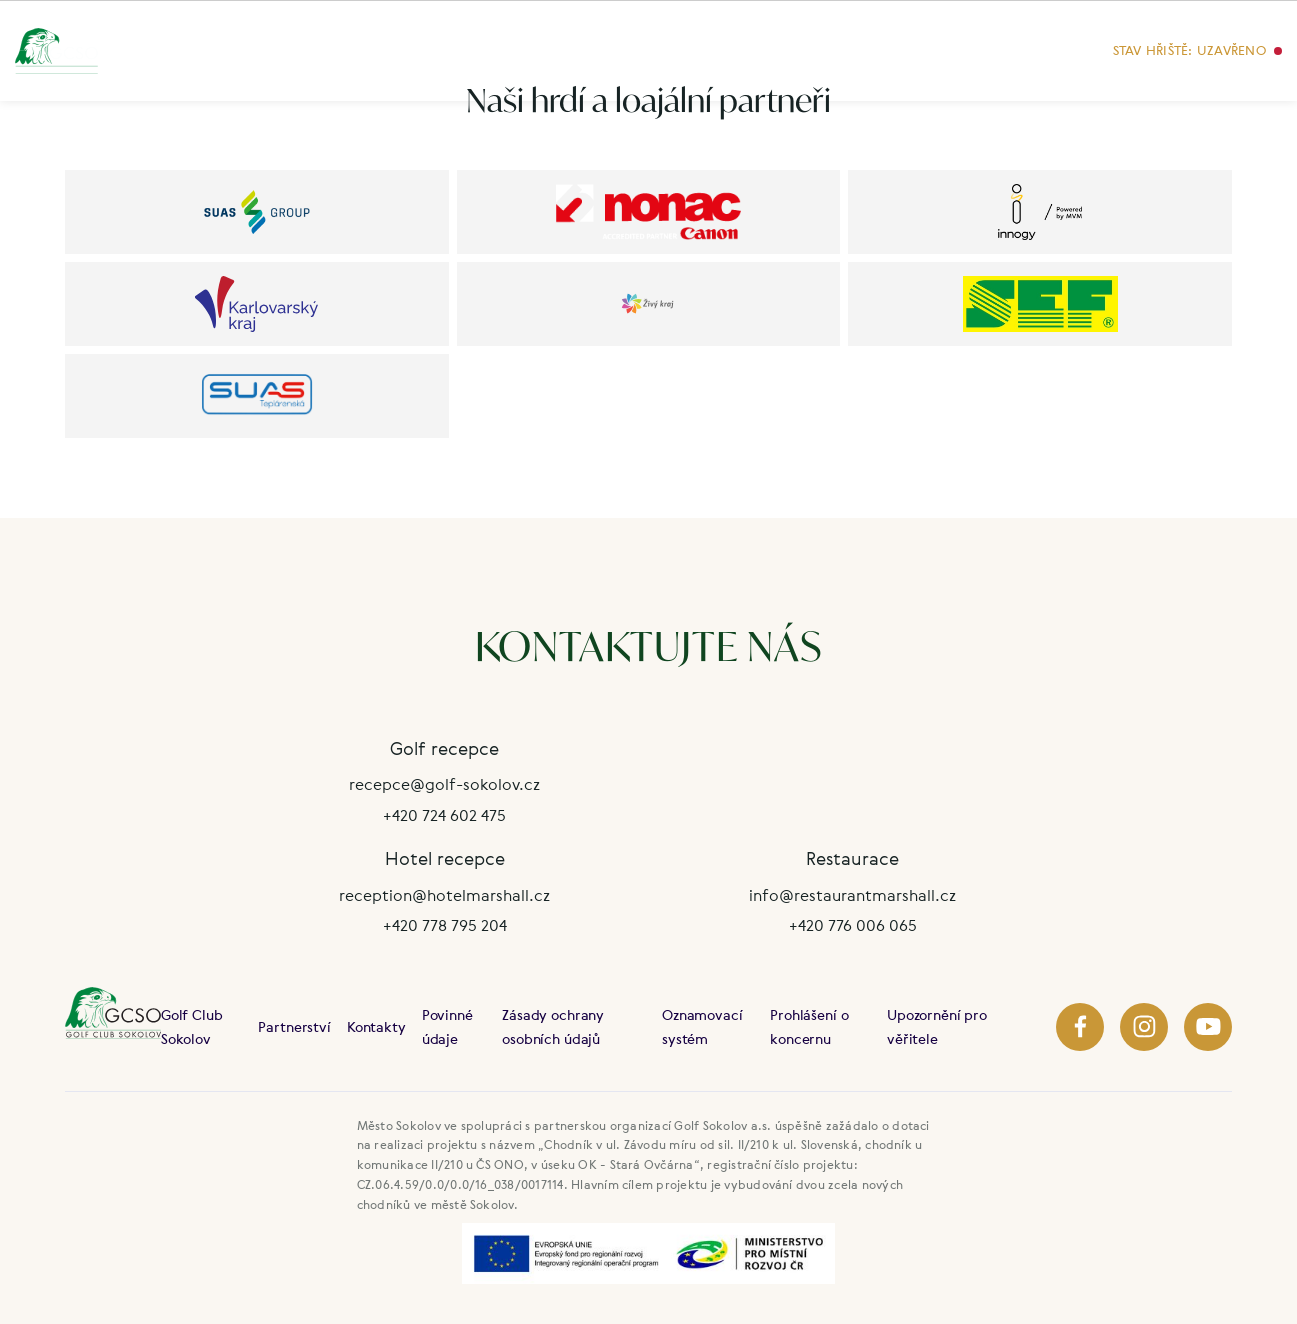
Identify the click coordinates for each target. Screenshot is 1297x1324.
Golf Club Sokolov (192, 1026)
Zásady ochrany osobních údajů (553, 1026)
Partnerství (294, 1026)
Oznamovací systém (702, 1026)
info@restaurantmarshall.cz (852, 895)
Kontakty (376, 1026)
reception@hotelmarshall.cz (444, 895)
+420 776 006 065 (853, 925)
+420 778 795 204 (445, 925)
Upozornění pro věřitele (937, 1026)
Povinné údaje (447, 1026)
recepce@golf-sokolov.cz (444, 784)
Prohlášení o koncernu (809, 1026)
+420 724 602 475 (444, 815)
